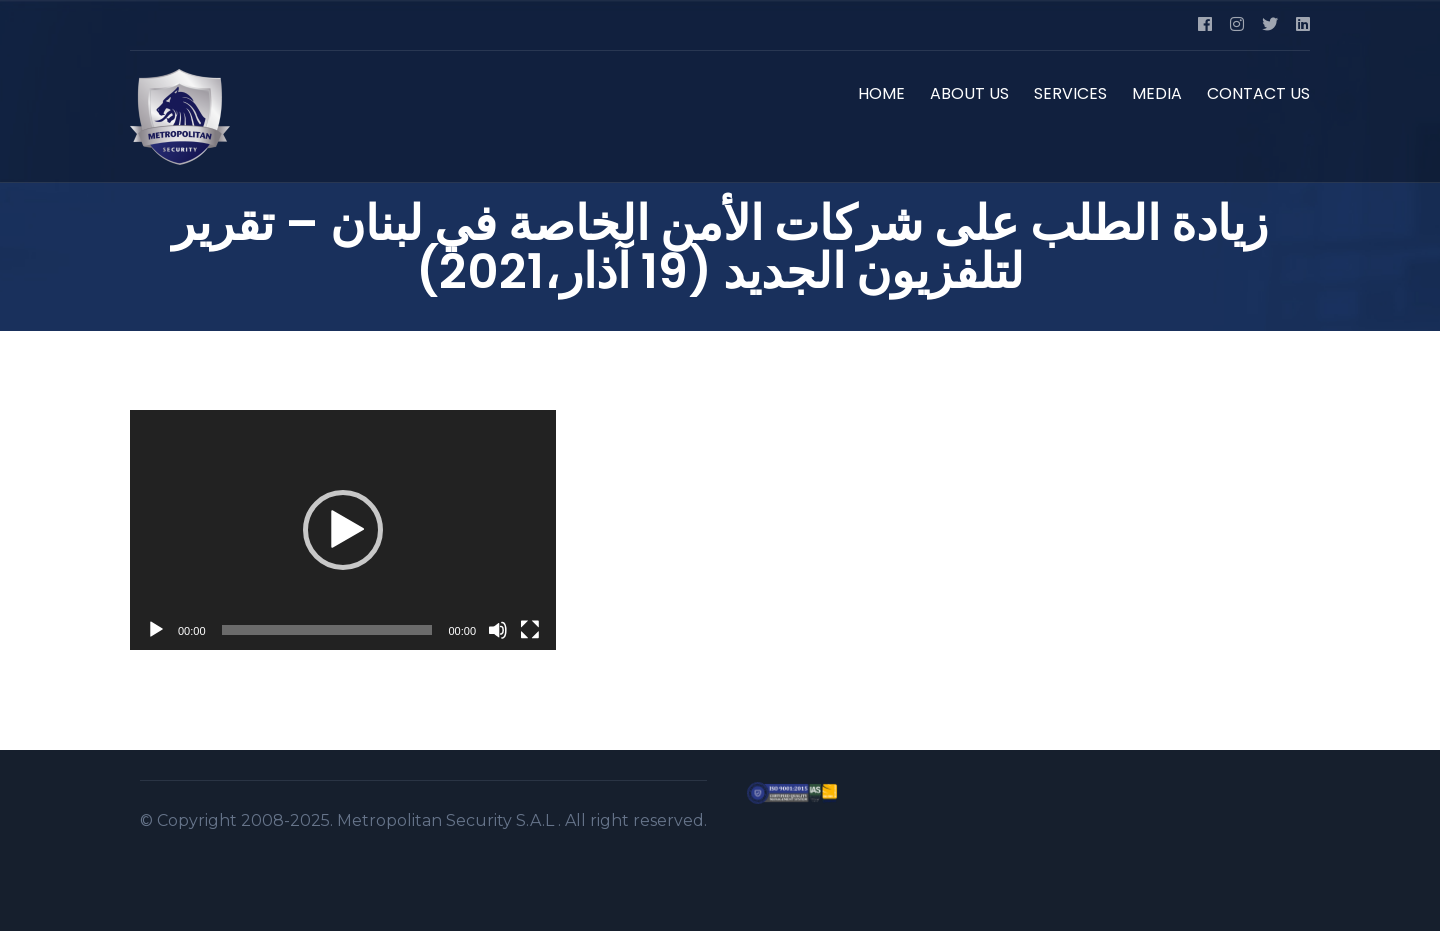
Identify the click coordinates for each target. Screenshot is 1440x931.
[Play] (156, 630)
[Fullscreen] (530, 630)
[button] (343, 530)
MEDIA (1157, 93)
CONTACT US (1258, 93)
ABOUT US (969, 93)
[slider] (327, 630)
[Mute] (498, 630)
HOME (881, 93)
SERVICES (1070, 93)
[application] (343, 530)
